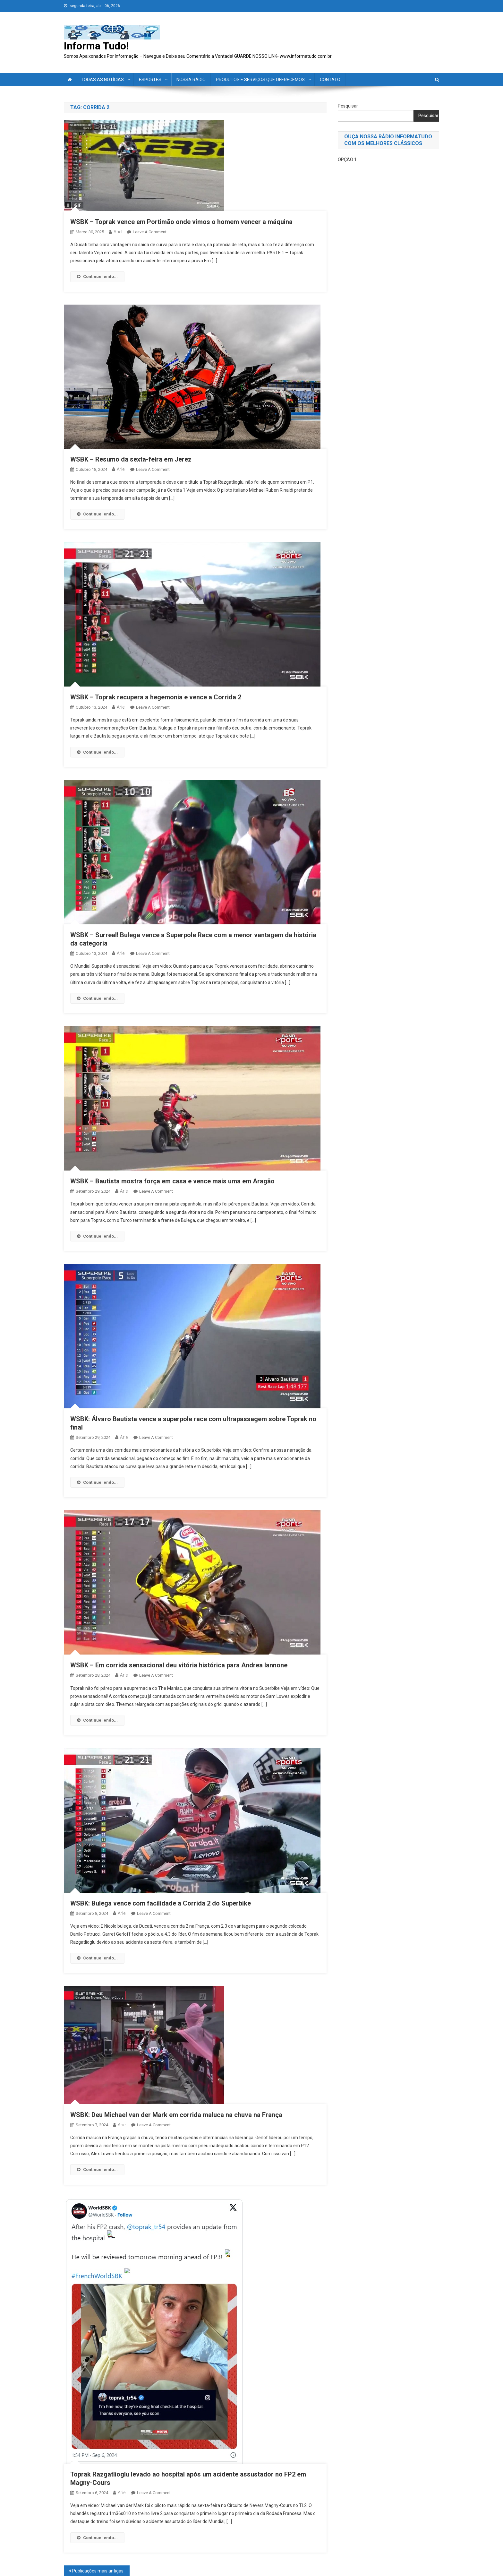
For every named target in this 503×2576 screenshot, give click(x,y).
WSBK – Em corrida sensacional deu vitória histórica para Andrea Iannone (178, 1665)
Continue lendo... (97, 276)
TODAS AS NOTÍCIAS (102, 79)
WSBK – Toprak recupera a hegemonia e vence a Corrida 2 (155, 697)
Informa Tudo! (96, 46)
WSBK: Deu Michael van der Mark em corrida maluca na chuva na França (176, 2115)
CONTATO (330, 79)
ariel (118, 231)
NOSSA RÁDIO (191, 79)
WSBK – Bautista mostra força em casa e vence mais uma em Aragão (172, 1181)
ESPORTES (150, 79)
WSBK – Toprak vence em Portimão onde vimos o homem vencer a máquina (181, 222)
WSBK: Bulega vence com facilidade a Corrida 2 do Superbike (160, 1903)
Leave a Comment (149, 231)
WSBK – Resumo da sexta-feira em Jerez (131, 459)
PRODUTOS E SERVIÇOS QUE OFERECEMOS (260, 79)
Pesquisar (348, 105)
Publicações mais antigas (98, 2570)
